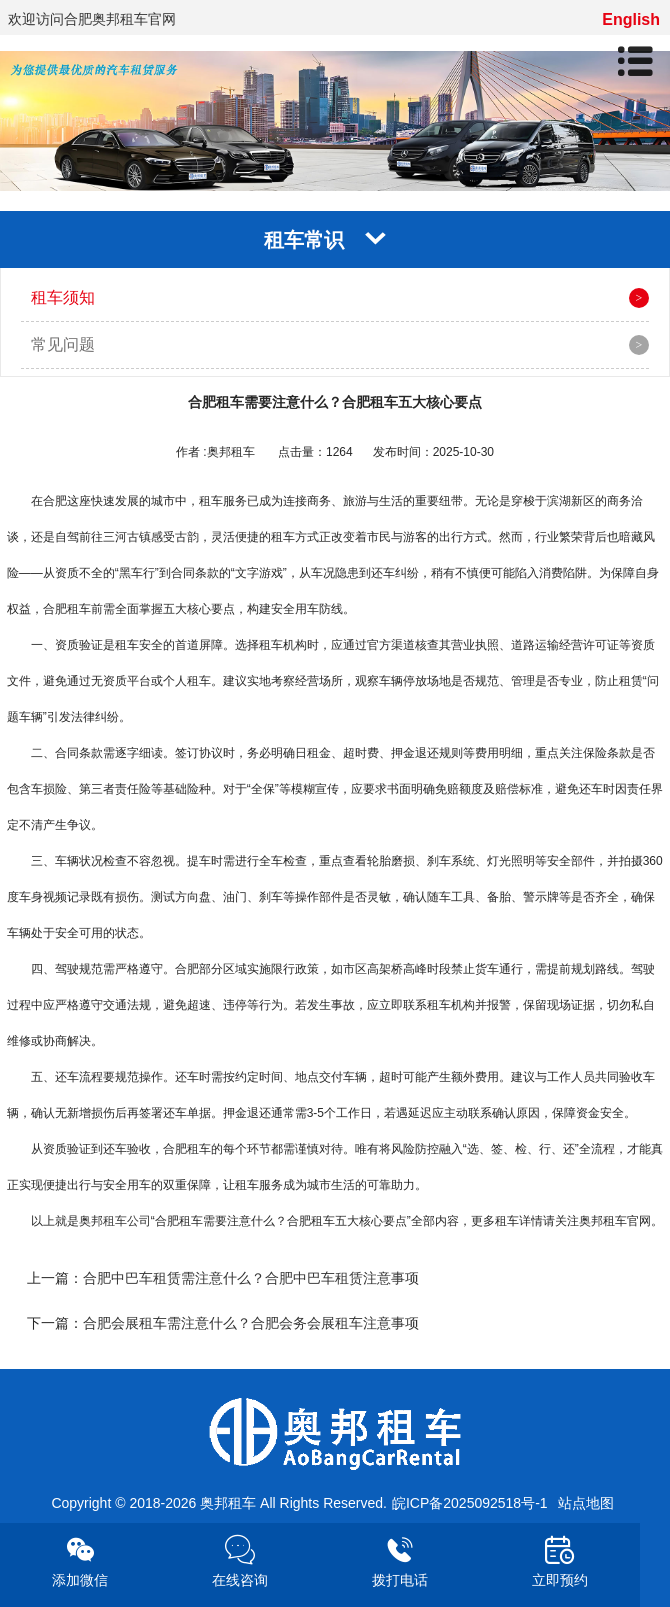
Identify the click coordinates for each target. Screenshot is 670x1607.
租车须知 (63, 297)
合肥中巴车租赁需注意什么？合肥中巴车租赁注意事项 (251, 1278)
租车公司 (127, 1221)
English (631, 19)
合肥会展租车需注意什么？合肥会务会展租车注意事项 (251, 1323)
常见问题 (63, 344)
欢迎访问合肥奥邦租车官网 (92, 19)
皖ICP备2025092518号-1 (470, 1503)
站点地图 (586, 1503)
